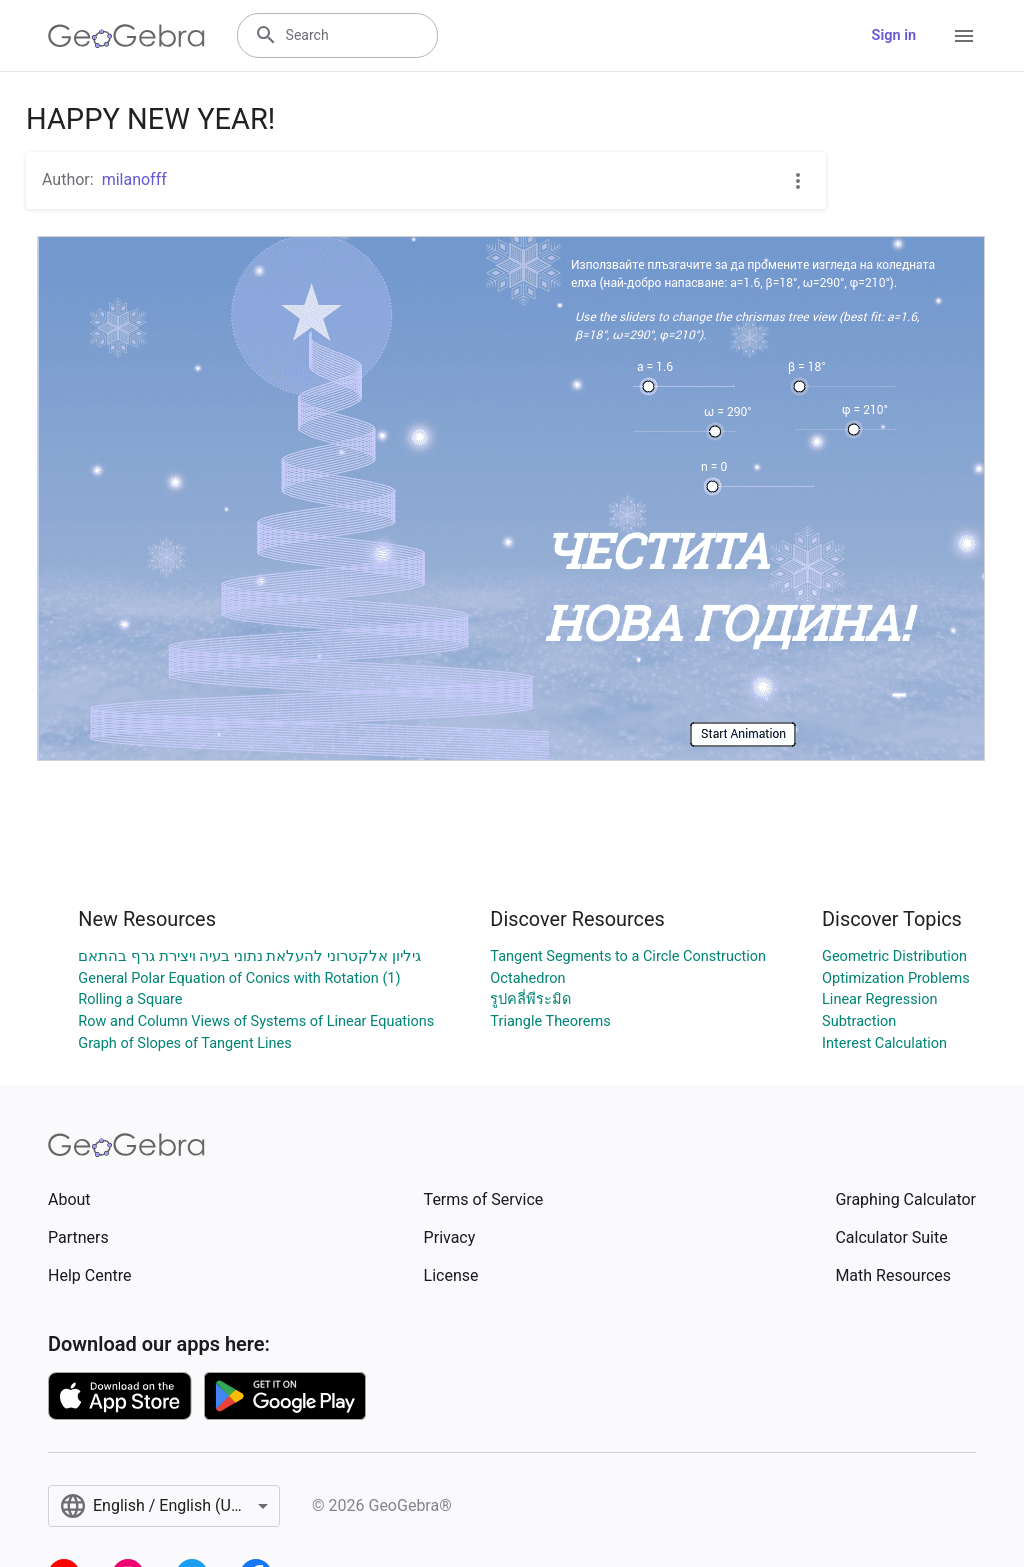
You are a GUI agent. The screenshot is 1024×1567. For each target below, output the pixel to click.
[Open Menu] (964, 36)
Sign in (894, 35)
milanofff (134, 179)
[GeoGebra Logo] (126, 36)
